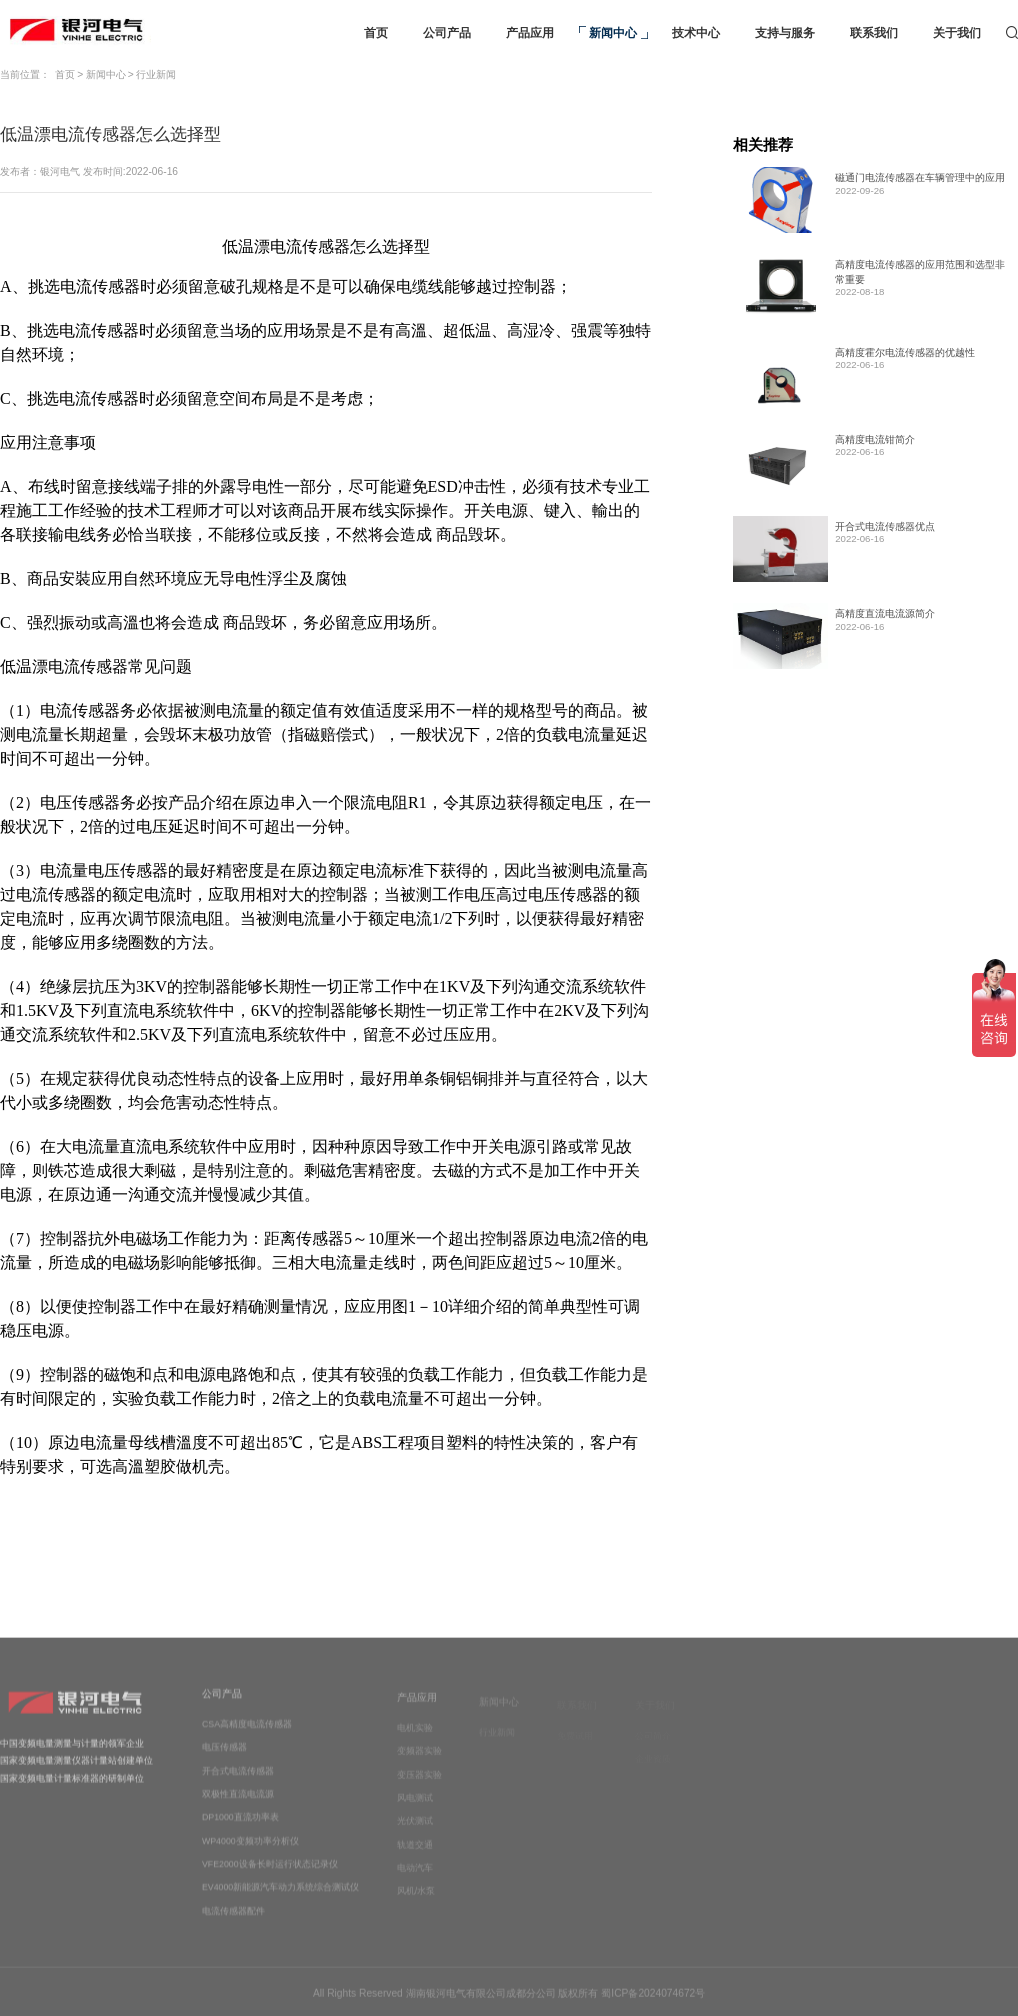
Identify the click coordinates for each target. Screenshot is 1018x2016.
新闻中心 (106, 74)
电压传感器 (224, 1759)
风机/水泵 (416, 1903)
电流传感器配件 (233, 1923)
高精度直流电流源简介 (885, 613)
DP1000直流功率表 (240, 1829)
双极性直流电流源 (238, 1806)
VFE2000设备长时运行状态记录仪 (270, 1876)
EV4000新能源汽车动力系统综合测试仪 (280, 1899)
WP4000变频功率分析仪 (250, 1853)
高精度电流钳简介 (875, 439)
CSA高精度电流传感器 (247, 1736)
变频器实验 (419, 1763)
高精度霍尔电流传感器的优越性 (905, 352)
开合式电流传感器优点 (885, 526)
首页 (65, 74)
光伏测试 (415, 1833)
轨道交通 (415, 1857)
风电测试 (415, 1810)
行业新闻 (156, 74)
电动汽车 (415, 1880)
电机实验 (415, 1740)
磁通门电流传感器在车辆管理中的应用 (920, 177)
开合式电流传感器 (238, 1782)
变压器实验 (419, 1786)
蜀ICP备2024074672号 (653, 1998)
